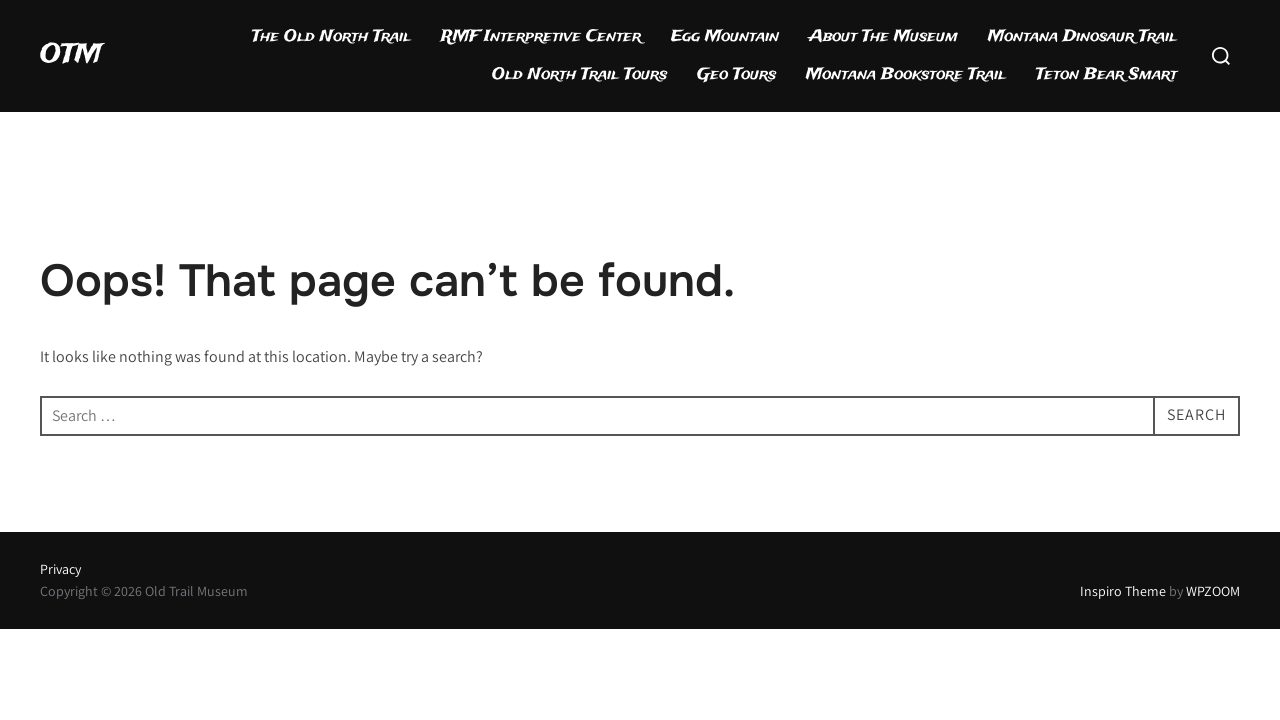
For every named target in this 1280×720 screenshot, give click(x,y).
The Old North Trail (331, 36)
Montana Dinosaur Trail (1082, 36)
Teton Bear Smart (1106, 74)
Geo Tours (736, 74)
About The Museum (883, 36)
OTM (71, 55)
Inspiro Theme (1123, 591)
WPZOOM (1213, 591)
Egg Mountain (725, 36)
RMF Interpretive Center (541, 36)
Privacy (60, 569)
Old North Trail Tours (579, 74)
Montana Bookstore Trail (906, 74)
